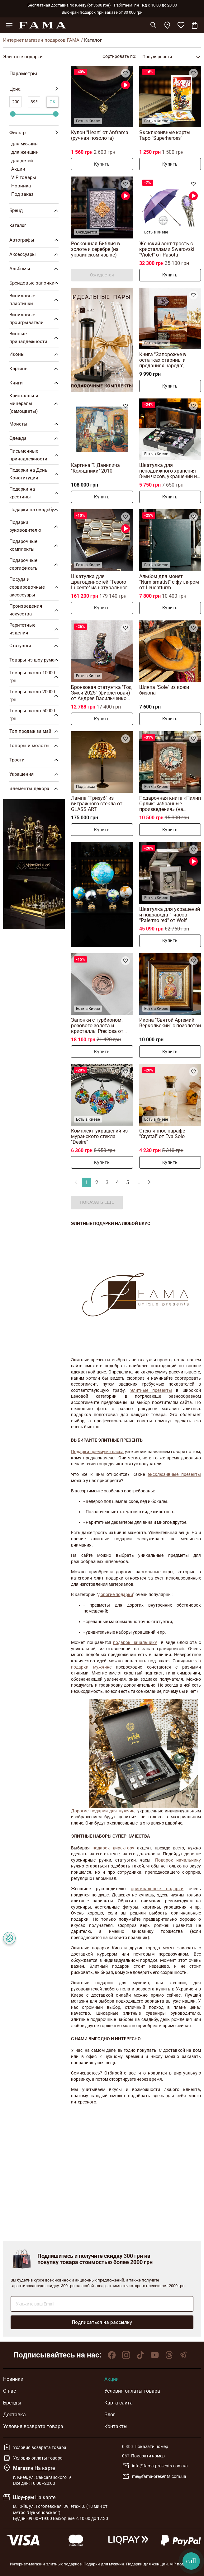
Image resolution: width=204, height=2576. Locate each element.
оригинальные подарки (157, 1888)
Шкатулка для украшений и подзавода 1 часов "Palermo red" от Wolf (169, 914)
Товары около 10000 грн (35, 676)
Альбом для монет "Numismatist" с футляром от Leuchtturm (169, 582)
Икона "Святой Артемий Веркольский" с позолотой (170, 1023)
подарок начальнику (135, 1642)
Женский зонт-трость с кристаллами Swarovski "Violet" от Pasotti (166, 249)
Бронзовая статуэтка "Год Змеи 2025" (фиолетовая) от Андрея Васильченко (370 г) (101, 692)
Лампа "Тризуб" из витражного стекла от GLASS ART (96, 803)
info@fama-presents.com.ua (155, 2466)
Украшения (35, 774)
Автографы (35, 240)
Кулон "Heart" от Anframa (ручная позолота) (99, 135)
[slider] (13, 114)
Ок (53, 101)
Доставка (14, 2415)
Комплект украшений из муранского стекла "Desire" (99, 1136)
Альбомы (35, 268)
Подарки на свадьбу (35, 509)
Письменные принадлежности (35, 455)
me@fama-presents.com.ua (154, 2476)
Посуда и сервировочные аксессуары (35, 587)
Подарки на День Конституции (35, 474)
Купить (102, 164)
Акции (111, 2379)
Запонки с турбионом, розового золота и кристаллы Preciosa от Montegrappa (97, 1025)
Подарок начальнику (178, 1860)
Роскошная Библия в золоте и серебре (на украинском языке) (95, 249)
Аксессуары (35, 254)
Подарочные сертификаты (35, 564)
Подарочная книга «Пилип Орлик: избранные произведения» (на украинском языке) (170, 803)
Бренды (12, 2403)
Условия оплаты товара (132, 2391)
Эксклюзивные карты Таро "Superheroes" (164, 135)
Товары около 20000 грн (35, 695)
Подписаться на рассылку (102, 2322)
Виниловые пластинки (35, 299)
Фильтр (34, 133)
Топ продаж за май (35, 731)
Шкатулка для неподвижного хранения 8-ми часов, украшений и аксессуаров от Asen (168, 470)
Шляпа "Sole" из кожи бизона (164, 690)
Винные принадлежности (35, 337)
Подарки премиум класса (97, 1451)
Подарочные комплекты (35, 545)
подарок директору (113, 1847)
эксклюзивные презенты (174, 1474)
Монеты (35, 424)
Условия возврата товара (33, 2426)
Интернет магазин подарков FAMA (41, 40)
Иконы (35, 354)
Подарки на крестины (35, 493)
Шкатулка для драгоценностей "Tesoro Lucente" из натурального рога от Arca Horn (100, 582)
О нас (9, 2391)
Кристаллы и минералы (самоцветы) (35, 403)
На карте (45, 2468)
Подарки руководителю (35, 526)
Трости (35, 760)
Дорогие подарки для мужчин (103, 1810)
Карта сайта (118, 2403)
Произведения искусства (35, 610)
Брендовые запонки (35, 283)
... (138, 1182)
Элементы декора (35, 788)
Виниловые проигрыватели (35, 318)
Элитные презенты (151, 1390)
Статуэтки (35, 645)
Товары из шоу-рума (35, 660)
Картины (35, 368)
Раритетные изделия (35, 629)
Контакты (115, 2426)
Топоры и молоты (35, 745)
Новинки (13, 2379)
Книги (35, 383)
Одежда (35, 438)
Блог (109, 2415)
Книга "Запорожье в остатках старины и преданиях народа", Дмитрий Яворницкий (164, 360)
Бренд (35, 210)
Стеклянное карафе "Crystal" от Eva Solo (162, 1133)
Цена (34, 89)
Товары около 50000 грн (35, 714)
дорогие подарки (115, 1594)
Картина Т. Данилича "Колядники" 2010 (95, 468)
